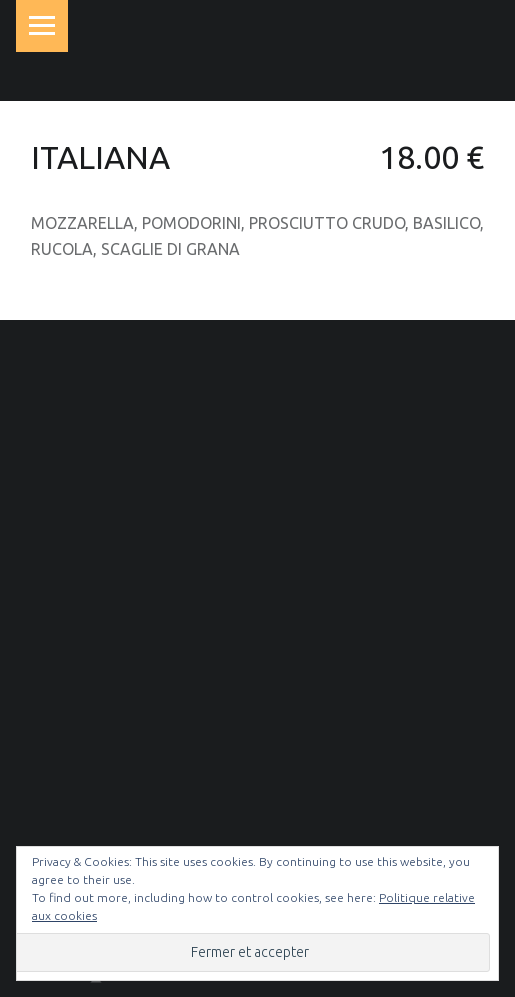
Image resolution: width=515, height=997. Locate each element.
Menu (42, 26)
